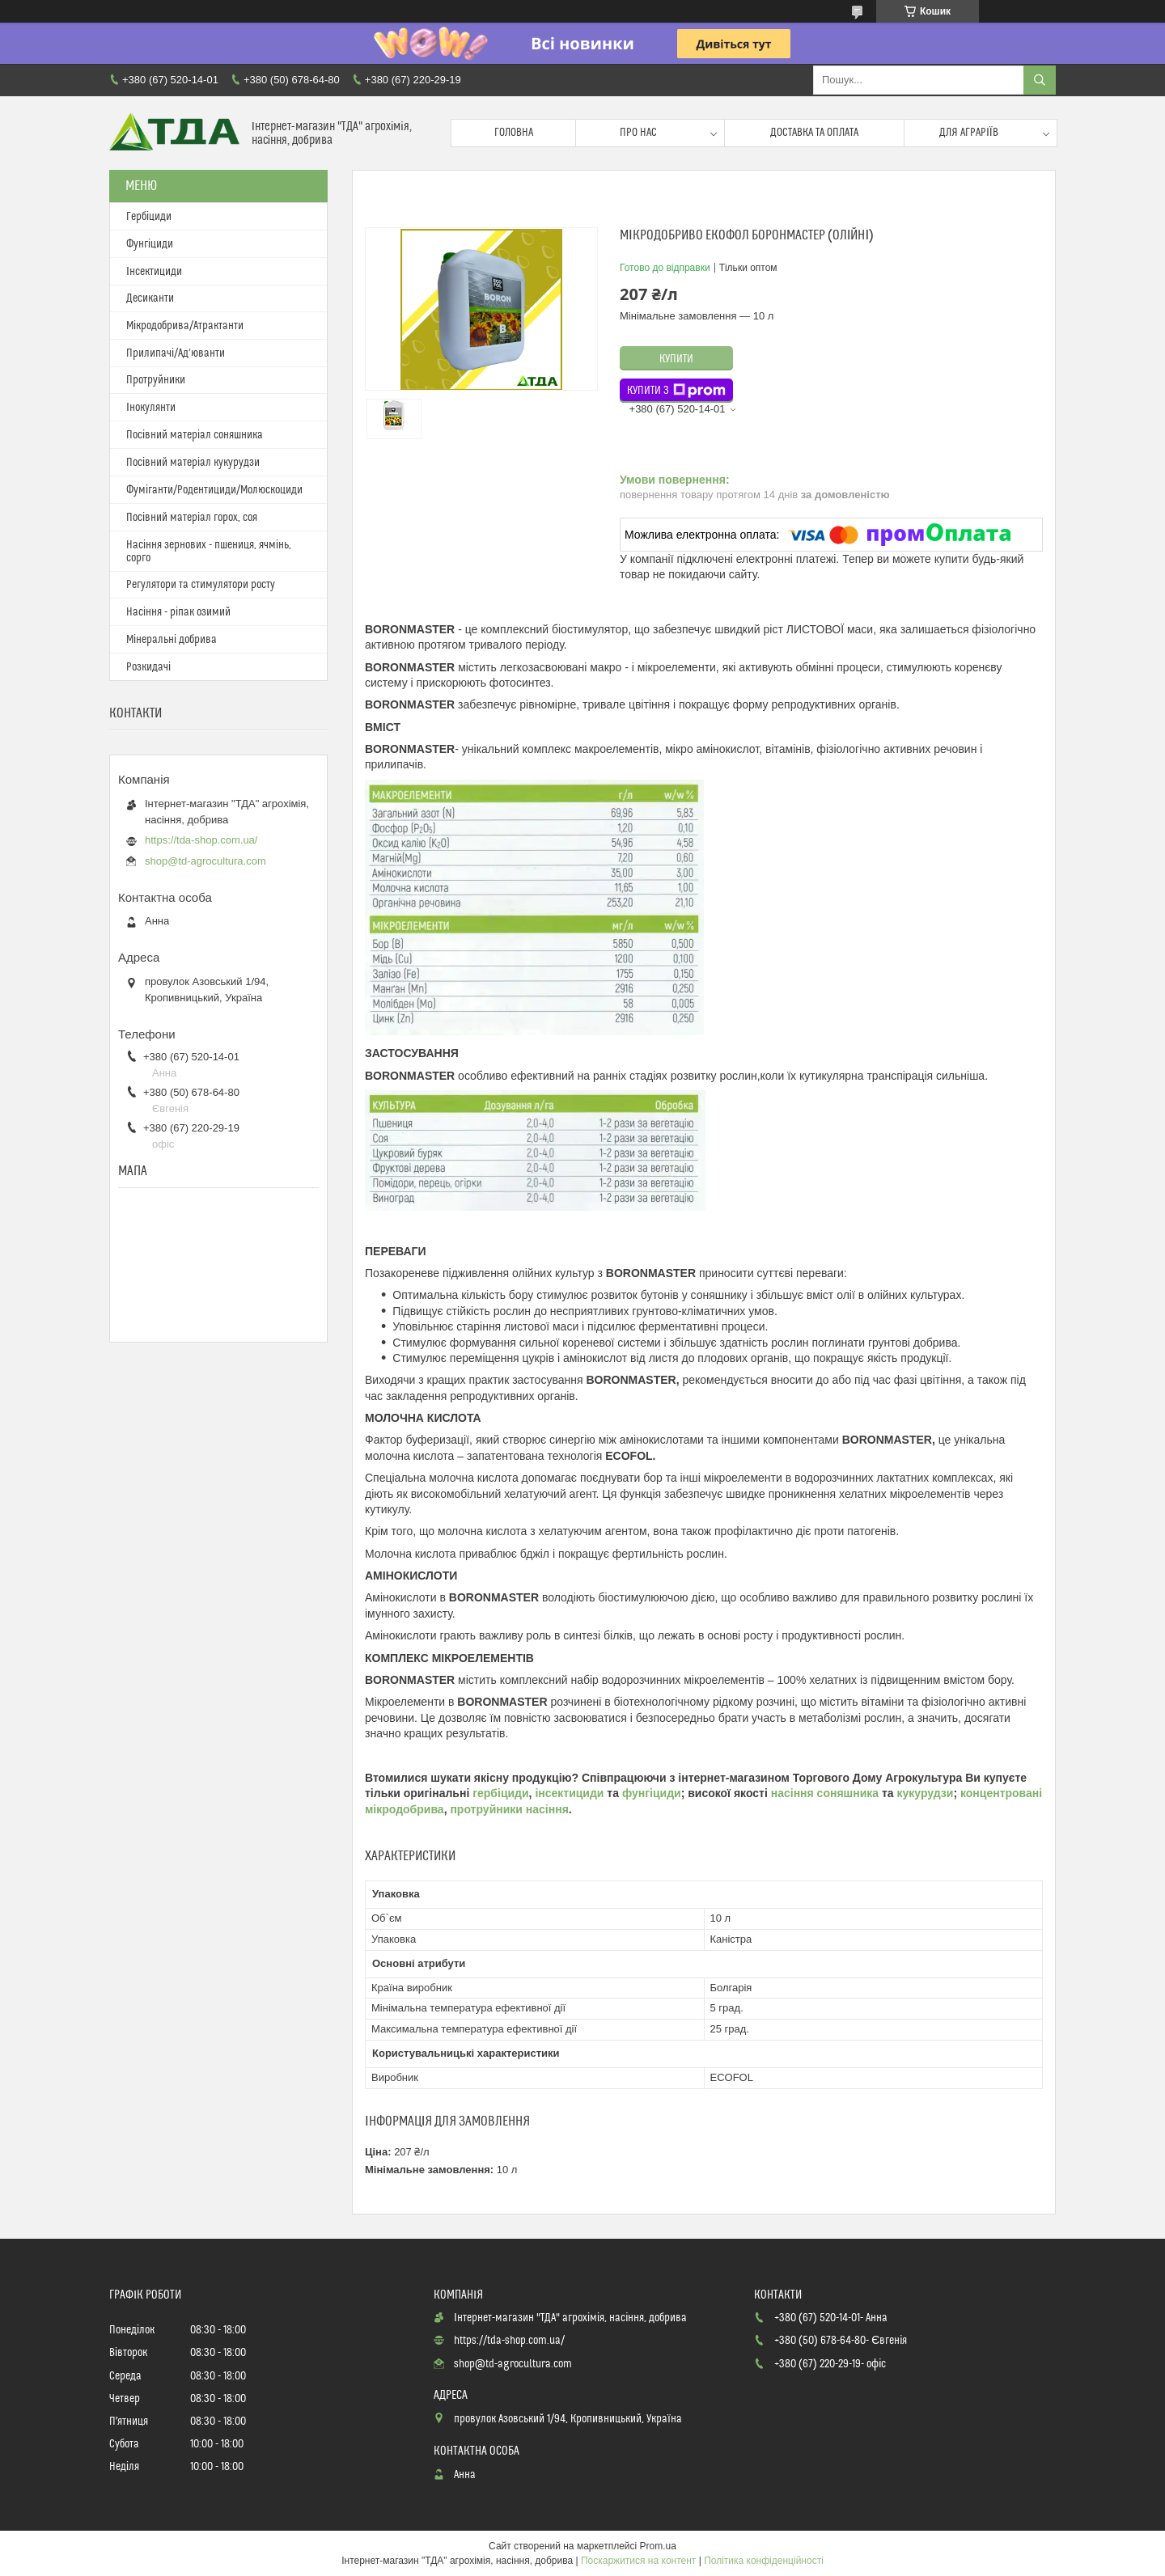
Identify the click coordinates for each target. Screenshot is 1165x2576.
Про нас (638, 132)
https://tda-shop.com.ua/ (201, 840)
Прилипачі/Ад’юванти (175, 353)
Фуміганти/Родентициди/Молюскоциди (214, 490)
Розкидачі (148, 667)
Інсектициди (154, 271)
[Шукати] (1039, 80)
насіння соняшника (825, 1793)
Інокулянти (151, 407)
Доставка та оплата (814, 132)
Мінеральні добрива (171, 639)
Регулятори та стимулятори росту (200, 584)
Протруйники (155, 380)
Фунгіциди (149, 244)
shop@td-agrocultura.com (205, 861)
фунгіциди (651, 1793)
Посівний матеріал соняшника (194, 435)
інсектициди (571, 1793)
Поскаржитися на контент (638, 2560)
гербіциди (500, 1793)
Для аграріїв (968, 132)
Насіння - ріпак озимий (178, 612)
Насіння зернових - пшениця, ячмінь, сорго (208, 552)
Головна (513, 132)
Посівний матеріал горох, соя (191, 517)
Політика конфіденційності (764, 2560)
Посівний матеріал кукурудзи (193, 462)
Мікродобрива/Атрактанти (185, 325)
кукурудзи (925, 1793)
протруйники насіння (509, 1809)
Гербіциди (149, 216)
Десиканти (150, 298)
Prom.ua (658, 2546)
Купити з (676, 390)
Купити (676, 359)
